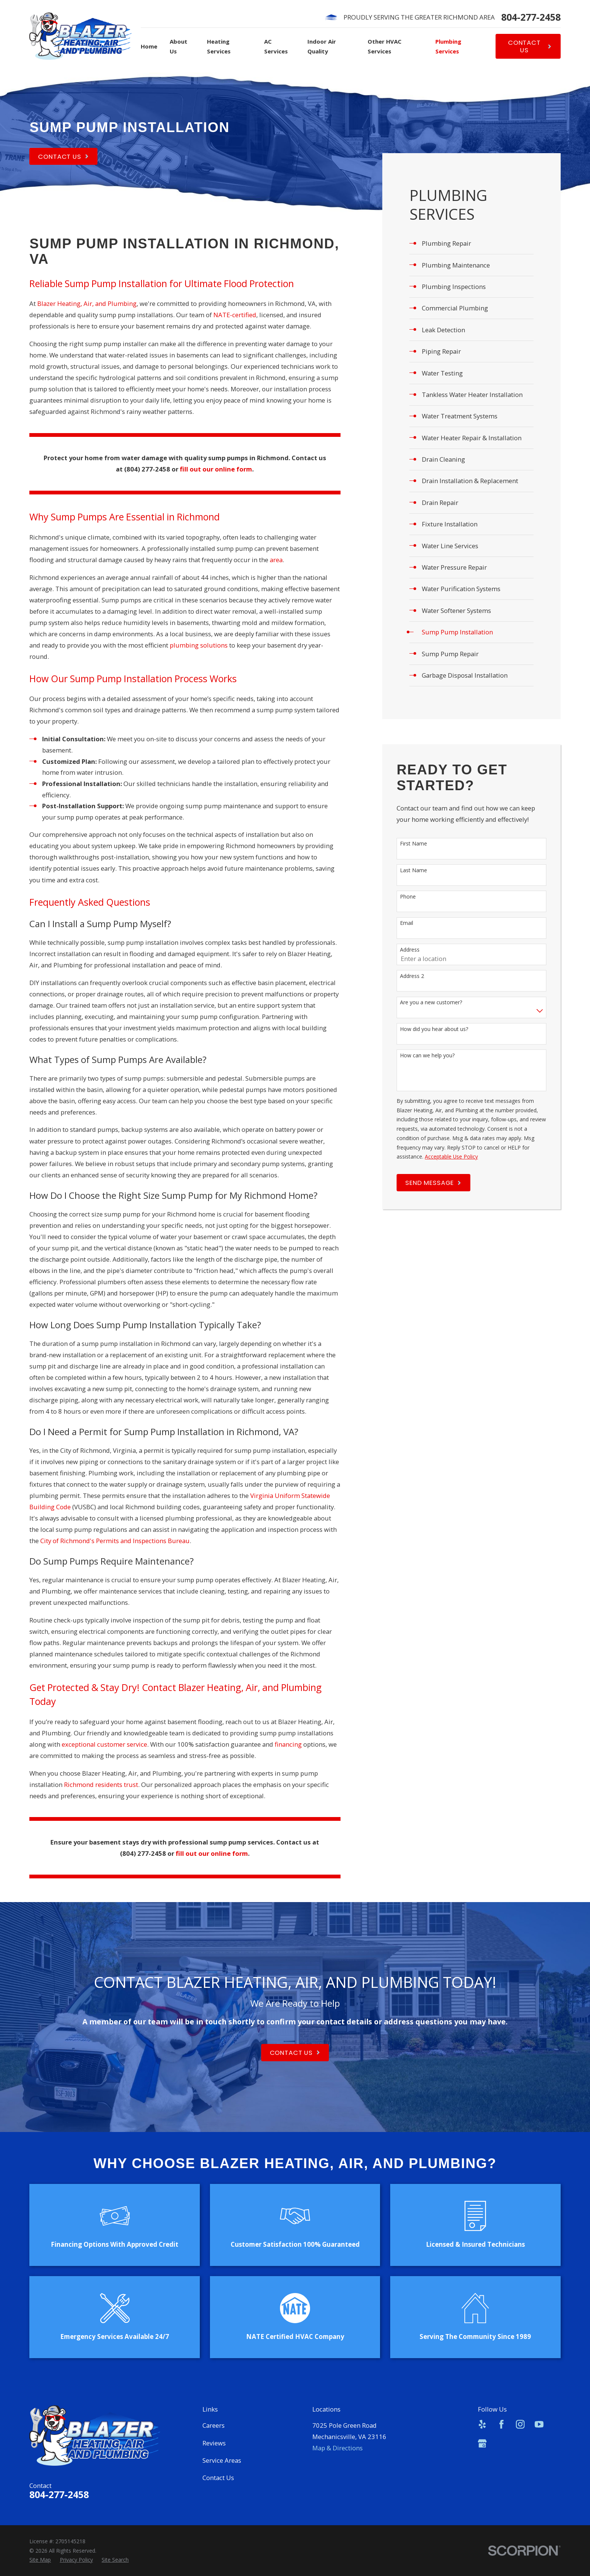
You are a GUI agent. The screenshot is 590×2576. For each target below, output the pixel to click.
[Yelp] (482, 2424)
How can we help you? (427, 1055)
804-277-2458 (531, 17)
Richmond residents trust (101, 1784)
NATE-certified (234, 314)
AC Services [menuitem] (276, 46)
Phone (408, 897)
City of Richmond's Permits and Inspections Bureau (115, 1540)
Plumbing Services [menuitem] (448, 46)
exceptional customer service (104, 1744)
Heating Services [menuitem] (219, 46)
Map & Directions (337, 2448)
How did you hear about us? (434, 1029)
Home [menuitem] (149, 46)
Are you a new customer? (431, 1002)
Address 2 (412, 976)
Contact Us (218, 2477)
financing (288, 1744)
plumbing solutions (199, 645)
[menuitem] (471, 243)
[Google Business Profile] (482, 2443)
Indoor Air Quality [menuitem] (321, 46)
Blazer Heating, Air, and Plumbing (87, 303)
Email (406, 923)
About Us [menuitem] (178, 46)
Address (410, 950)
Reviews (214, 2443)
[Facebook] (501, 2424)
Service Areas (221, 2460)
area (276, 559)
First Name (413, 844)
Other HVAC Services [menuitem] (384, 46)
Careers (213, 2425)
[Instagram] (520, 2424)
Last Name (413, 870)
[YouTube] (539, 2424)
